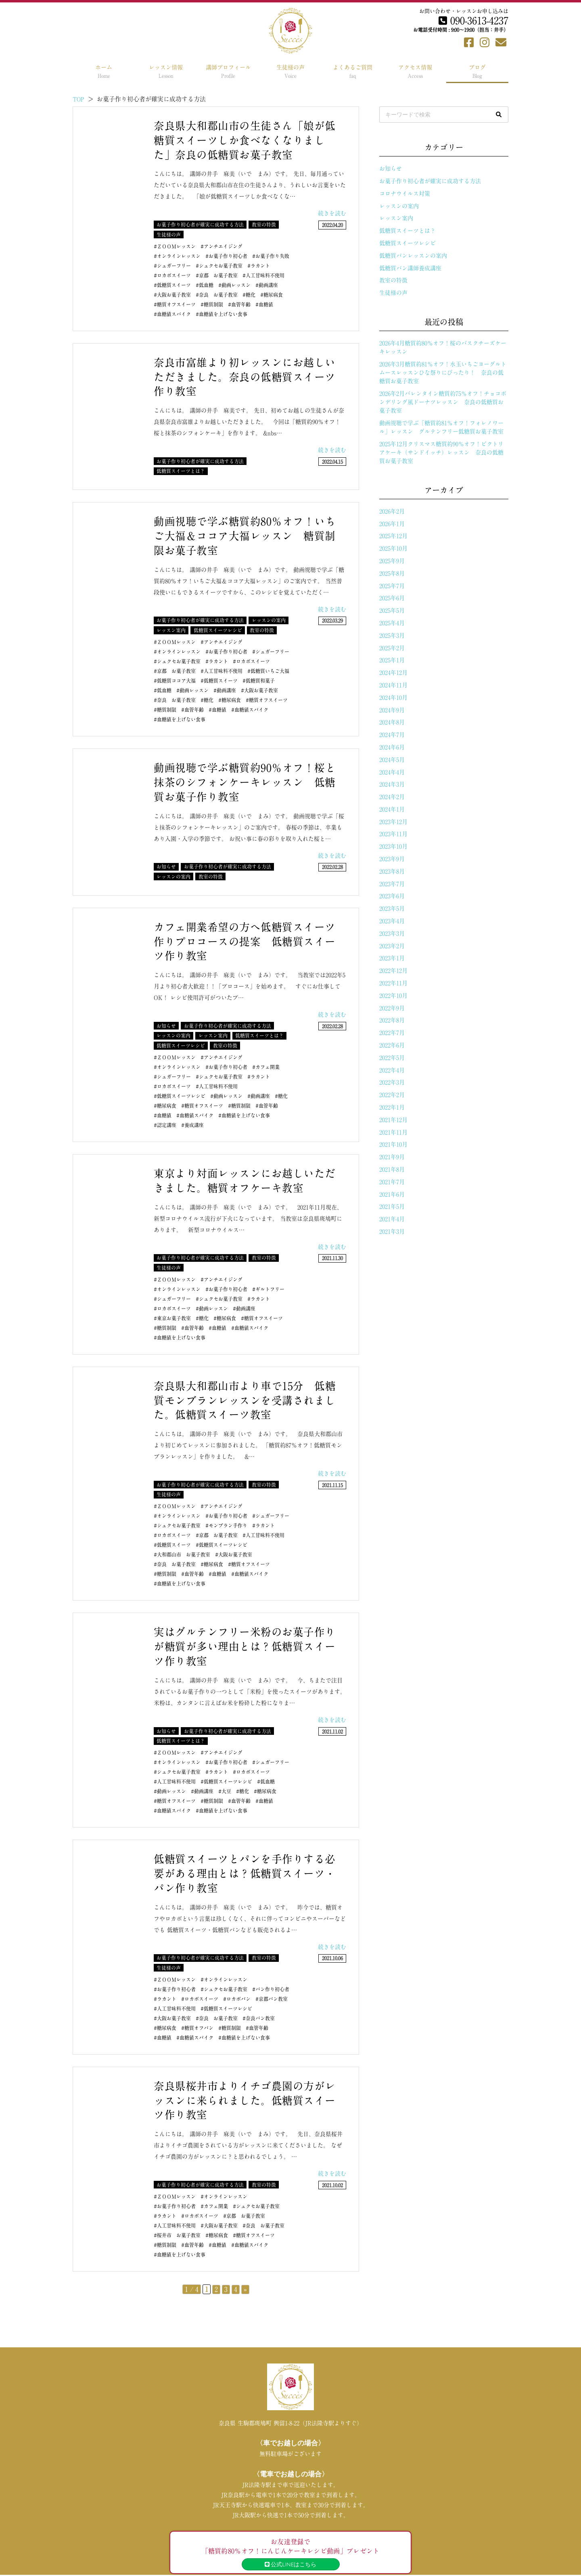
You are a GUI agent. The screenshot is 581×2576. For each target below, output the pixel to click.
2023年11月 (393, 834)
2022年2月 (392, 1095)
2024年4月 (392, 772)
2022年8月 (392, 1020)
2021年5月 (392, 1206)
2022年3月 (392, 1082)
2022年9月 (392, 1008)
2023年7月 (392, 884)
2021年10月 (393, 1144)
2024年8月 (392, 722)
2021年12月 (393, 1120)
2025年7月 (392, 586)
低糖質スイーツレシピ (407, 243)
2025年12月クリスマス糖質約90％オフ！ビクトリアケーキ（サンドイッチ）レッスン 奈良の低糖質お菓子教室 (441, 452)
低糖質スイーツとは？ (407, 230)
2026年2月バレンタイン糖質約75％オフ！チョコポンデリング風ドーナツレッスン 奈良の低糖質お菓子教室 (442, 402)
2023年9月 (392, 859)
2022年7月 (392, 1033)
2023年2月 (392, 946)
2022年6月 (392, 1045)
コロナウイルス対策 (404, 193)
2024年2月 (392, 797)
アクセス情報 (415, 71)
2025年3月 (392, 635)
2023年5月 (392, 908)
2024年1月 (392, 809)
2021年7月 (392, 1182)
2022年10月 (393, 995)
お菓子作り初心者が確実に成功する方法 (430, 181)
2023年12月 (393, 822)
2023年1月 (392, 958)
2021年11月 (393, 1132)
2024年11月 (393, 685)
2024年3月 (392, 784)
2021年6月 (392, 1194)
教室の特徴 (393, 280)
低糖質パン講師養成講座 (410, 268)
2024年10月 (393, 697)
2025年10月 (393, 548)
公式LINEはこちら (291, 2564)
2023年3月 (392, 933)
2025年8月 (392, 573)
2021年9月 (392, 1157)
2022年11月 (393, 983)
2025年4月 (392, 623)
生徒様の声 (290, 71)
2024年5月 (392, 760)
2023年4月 (392, 921)
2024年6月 (392, 747)
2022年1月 (392, 1107)
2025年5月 (392, 610)
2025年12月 (393, 536)
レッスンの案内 (399, 206)
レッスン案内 (396, 218)
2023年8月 (392, 871)
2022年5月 (392, 1058)
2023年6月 (392, 896)
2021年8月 (392, 1169)
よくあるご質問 (352, 71)
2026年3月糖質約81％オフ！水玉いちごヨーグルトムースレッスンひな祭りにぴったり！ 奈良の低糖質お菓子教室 (442, 372)
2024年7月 (392, 735)
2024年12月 (393, 672)
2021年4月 (392, 1219)
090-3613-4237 (473, 20)
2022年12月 (393, 970)
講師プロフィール (228, 71)
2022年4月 (392, 1070)
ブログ (477, 71)
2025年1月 (392, 660)
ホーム (103, 71)
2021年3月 (392, 1231)
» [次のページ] (245, 2289)
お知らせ (390, 168)
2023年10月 (393, 846)
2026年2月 (392, 511)
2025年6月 (392, 598)
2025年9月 (392, 561)
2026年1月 (392, 524)
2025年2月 (392, 648)
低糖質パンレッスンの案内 (413, 255)
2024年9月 (392, 710)
